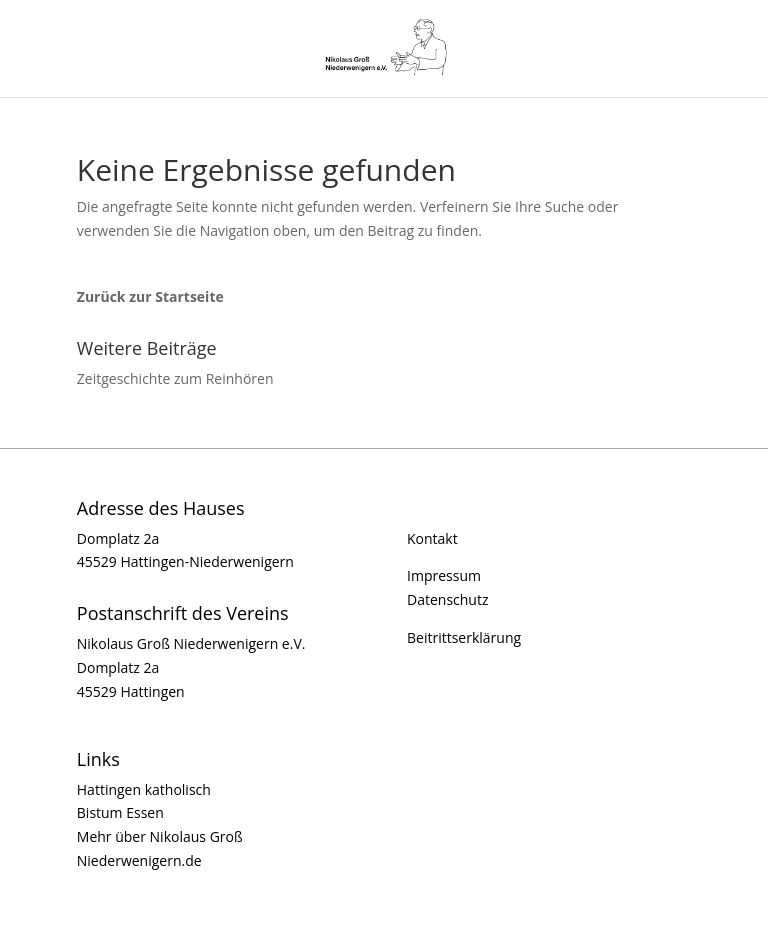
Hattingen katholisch (144, 789)
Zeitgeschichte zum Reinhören (175, 378)
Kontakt (432, 538)
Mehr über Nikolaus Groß (160, 836)
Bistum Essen (120, 812)
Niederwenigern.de (139, 860)
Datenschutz (447, 599)
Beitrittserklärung (464, 637)
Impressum (444, 575)
